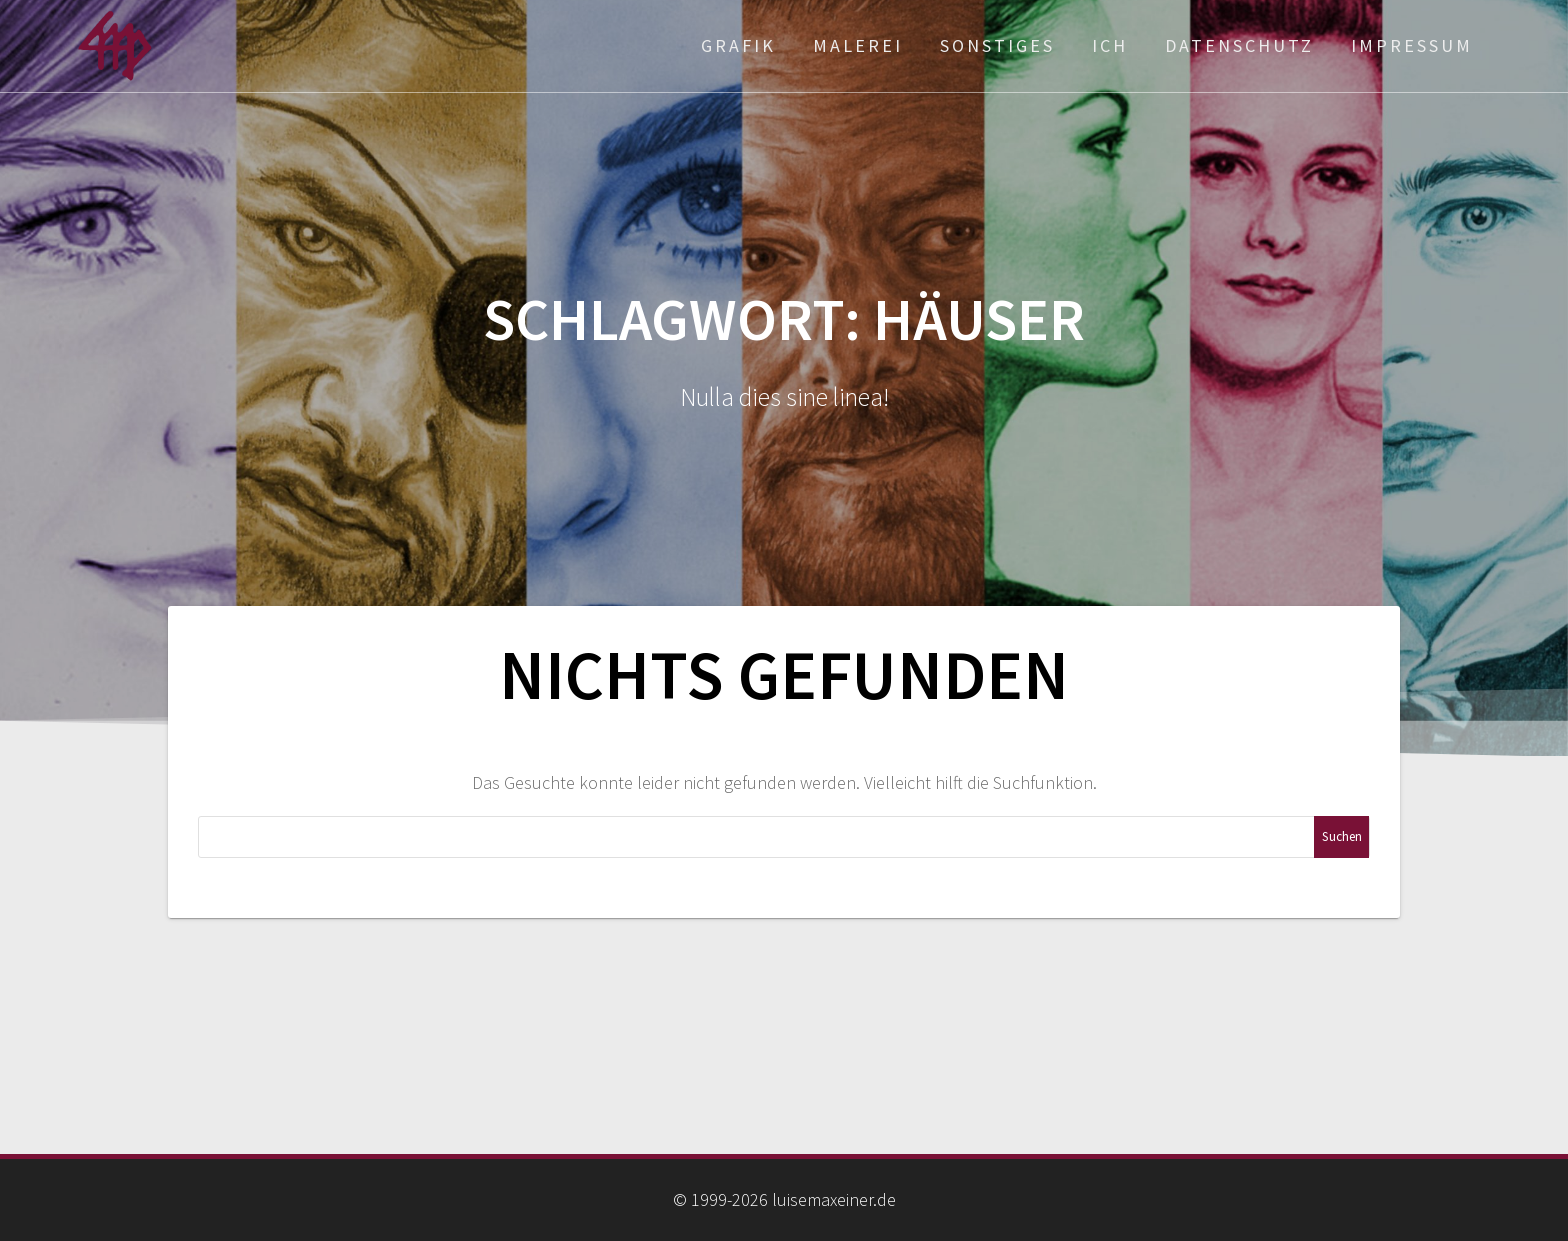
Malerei (858, 45)
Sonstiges (997, 45)
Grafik (738, 45)
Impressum (1412, 45)
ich (1110, 45)
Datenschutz (1239, 45)
